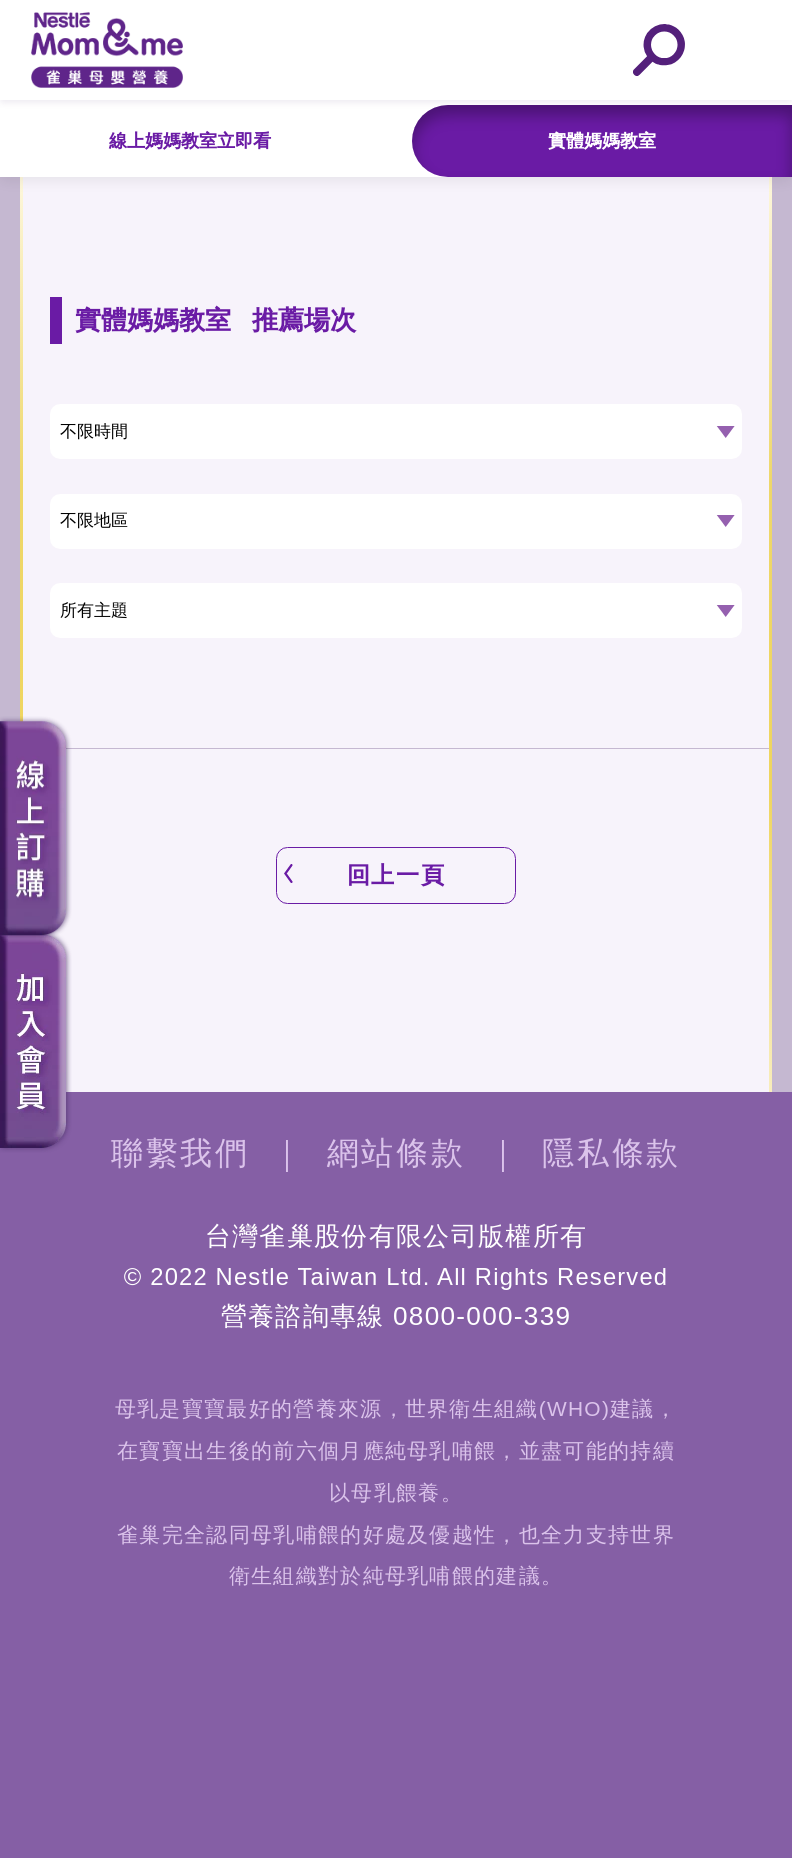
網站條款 (396, 1153)
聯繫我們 (180, 1153)
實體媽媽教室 (602, 141)
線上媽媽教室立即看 (190, 141)
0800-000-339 (482, 1316)
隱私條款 (611, 1153)
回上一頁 (396, 875)
